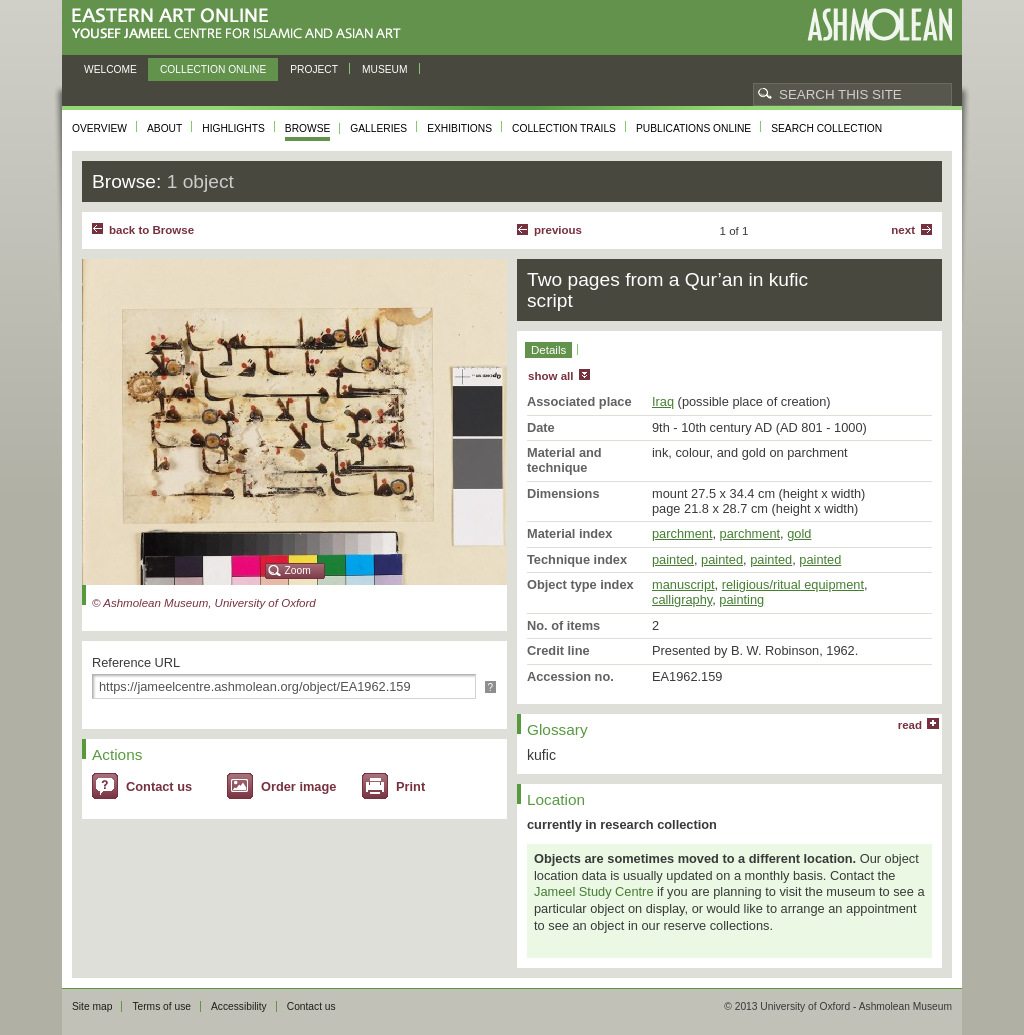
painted (673, 559)
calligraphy (682, 599)
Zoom (298, 570)
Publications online (693, 128)
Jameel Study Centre (594, 891)
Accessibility (239, 1006)
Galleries (378, 128)
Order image (298, 786)
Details (548, 350)
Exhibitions (459, 128)
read (910, 725)
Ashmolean (879, 24)
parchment (682, 533)
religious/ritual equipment (793, 584)
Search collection (826, 128)
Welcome (110, 69)
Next (903, 230)
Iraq (663, 401)
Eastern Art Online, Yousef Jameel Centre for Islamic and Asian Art (241, 24)
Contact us (159, 786)
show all (550, 376)
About (164, 128)
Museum (385, 69)
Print (410, 786)
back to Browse (151, 230)
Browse (308, 128)
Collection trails (564, 128)
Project (314, 69)
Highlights (233, 128)
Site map (92, 1006)
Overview (99, 128)
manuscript (683, 584)
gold (799, 533)
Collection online (213, 69)
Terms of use (161, 1006)
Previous (558, 230)
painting (741, 599)
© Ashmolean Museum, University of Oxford (204, 603)
